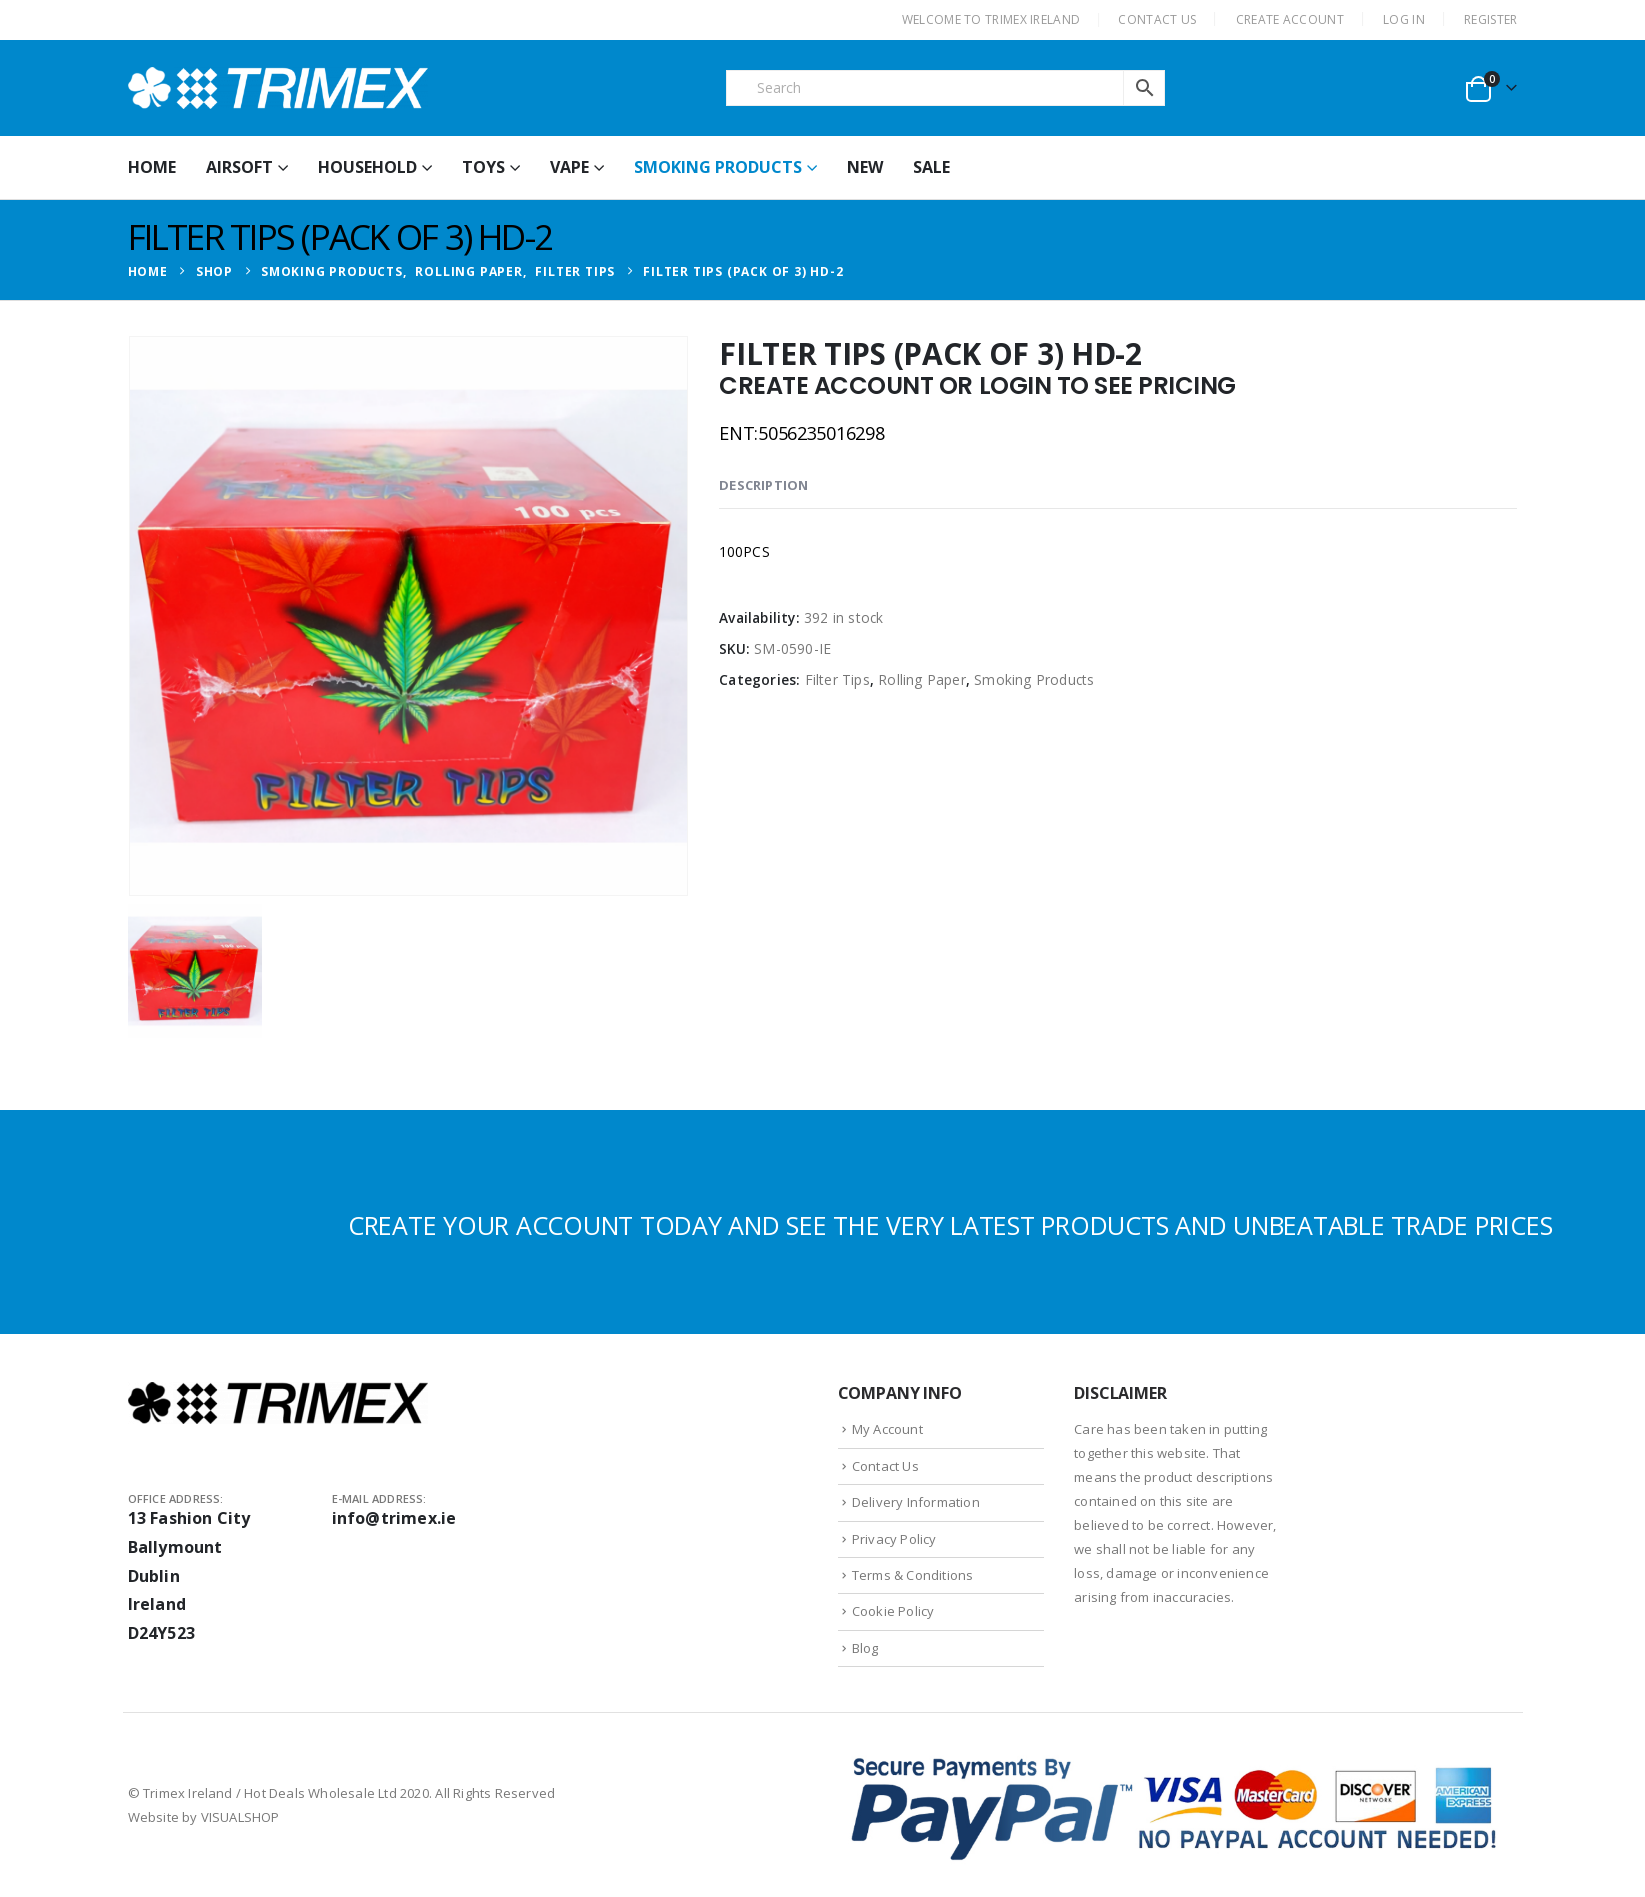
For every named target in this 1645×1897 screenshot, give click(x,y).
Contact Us (885, 1466)
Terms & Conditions (913, 1575)
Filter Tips (837, 679)
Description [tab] (763, 485)
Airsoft (239, 167)
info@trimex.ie (394, 1518)
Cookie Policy (893, 1611)
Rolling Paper (922, 679)
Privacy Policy (894, 1539)
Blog (865, 1648)
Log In (1404, 19)
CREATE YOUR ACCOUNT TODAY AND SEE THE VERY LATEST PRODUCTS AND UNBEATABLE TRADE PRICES (950, 1225)
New (865, 167)
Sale (931, 167)
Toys (483, 167)
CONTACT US (1157, 19)
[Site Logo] (278, 88)
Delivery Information (916, 1502)
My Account (887, 1429)
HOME (152, 167)
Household (367, 167)
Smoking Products (718, 167)
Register (1490, 19)
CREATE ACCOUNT (1290, 19)
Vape (569, 167)
